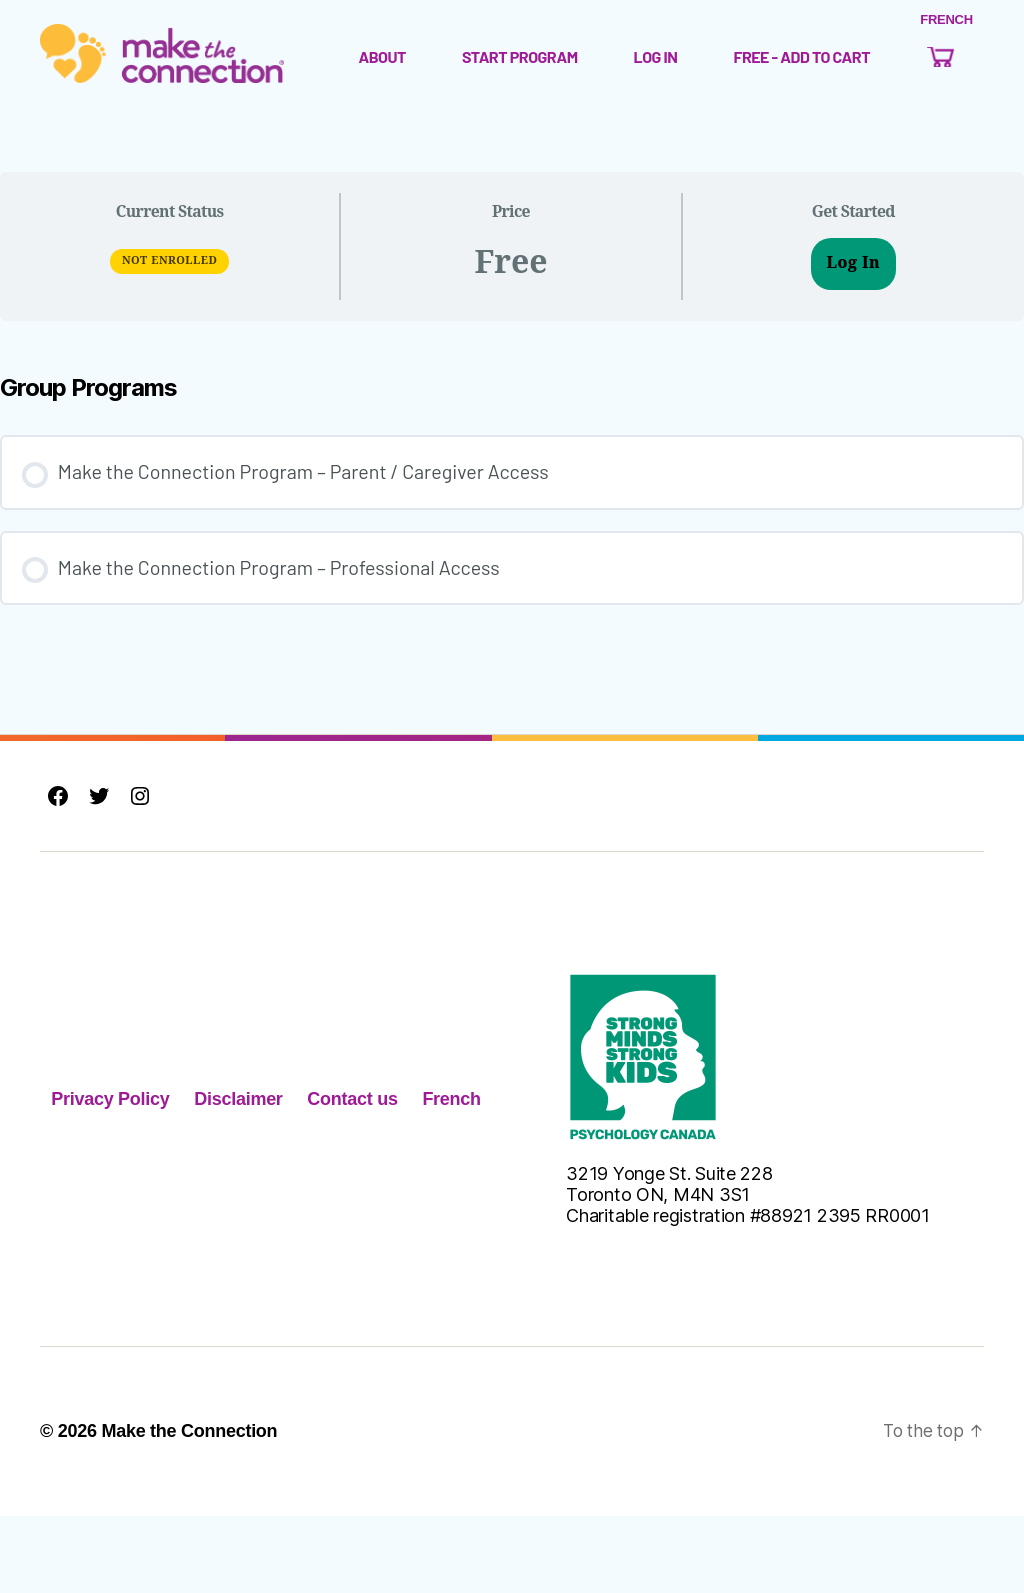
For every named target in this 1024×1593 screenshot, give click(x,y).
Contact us (352, 1175)
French (451, 1175)
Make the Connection (189, 1508)
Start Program (606, 56)
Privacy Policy (110, 1175)
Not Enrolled (169, 336)
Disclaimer (238, 1175)
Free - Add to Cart (887, 56)
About (468, 56)
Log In (742, 56)
